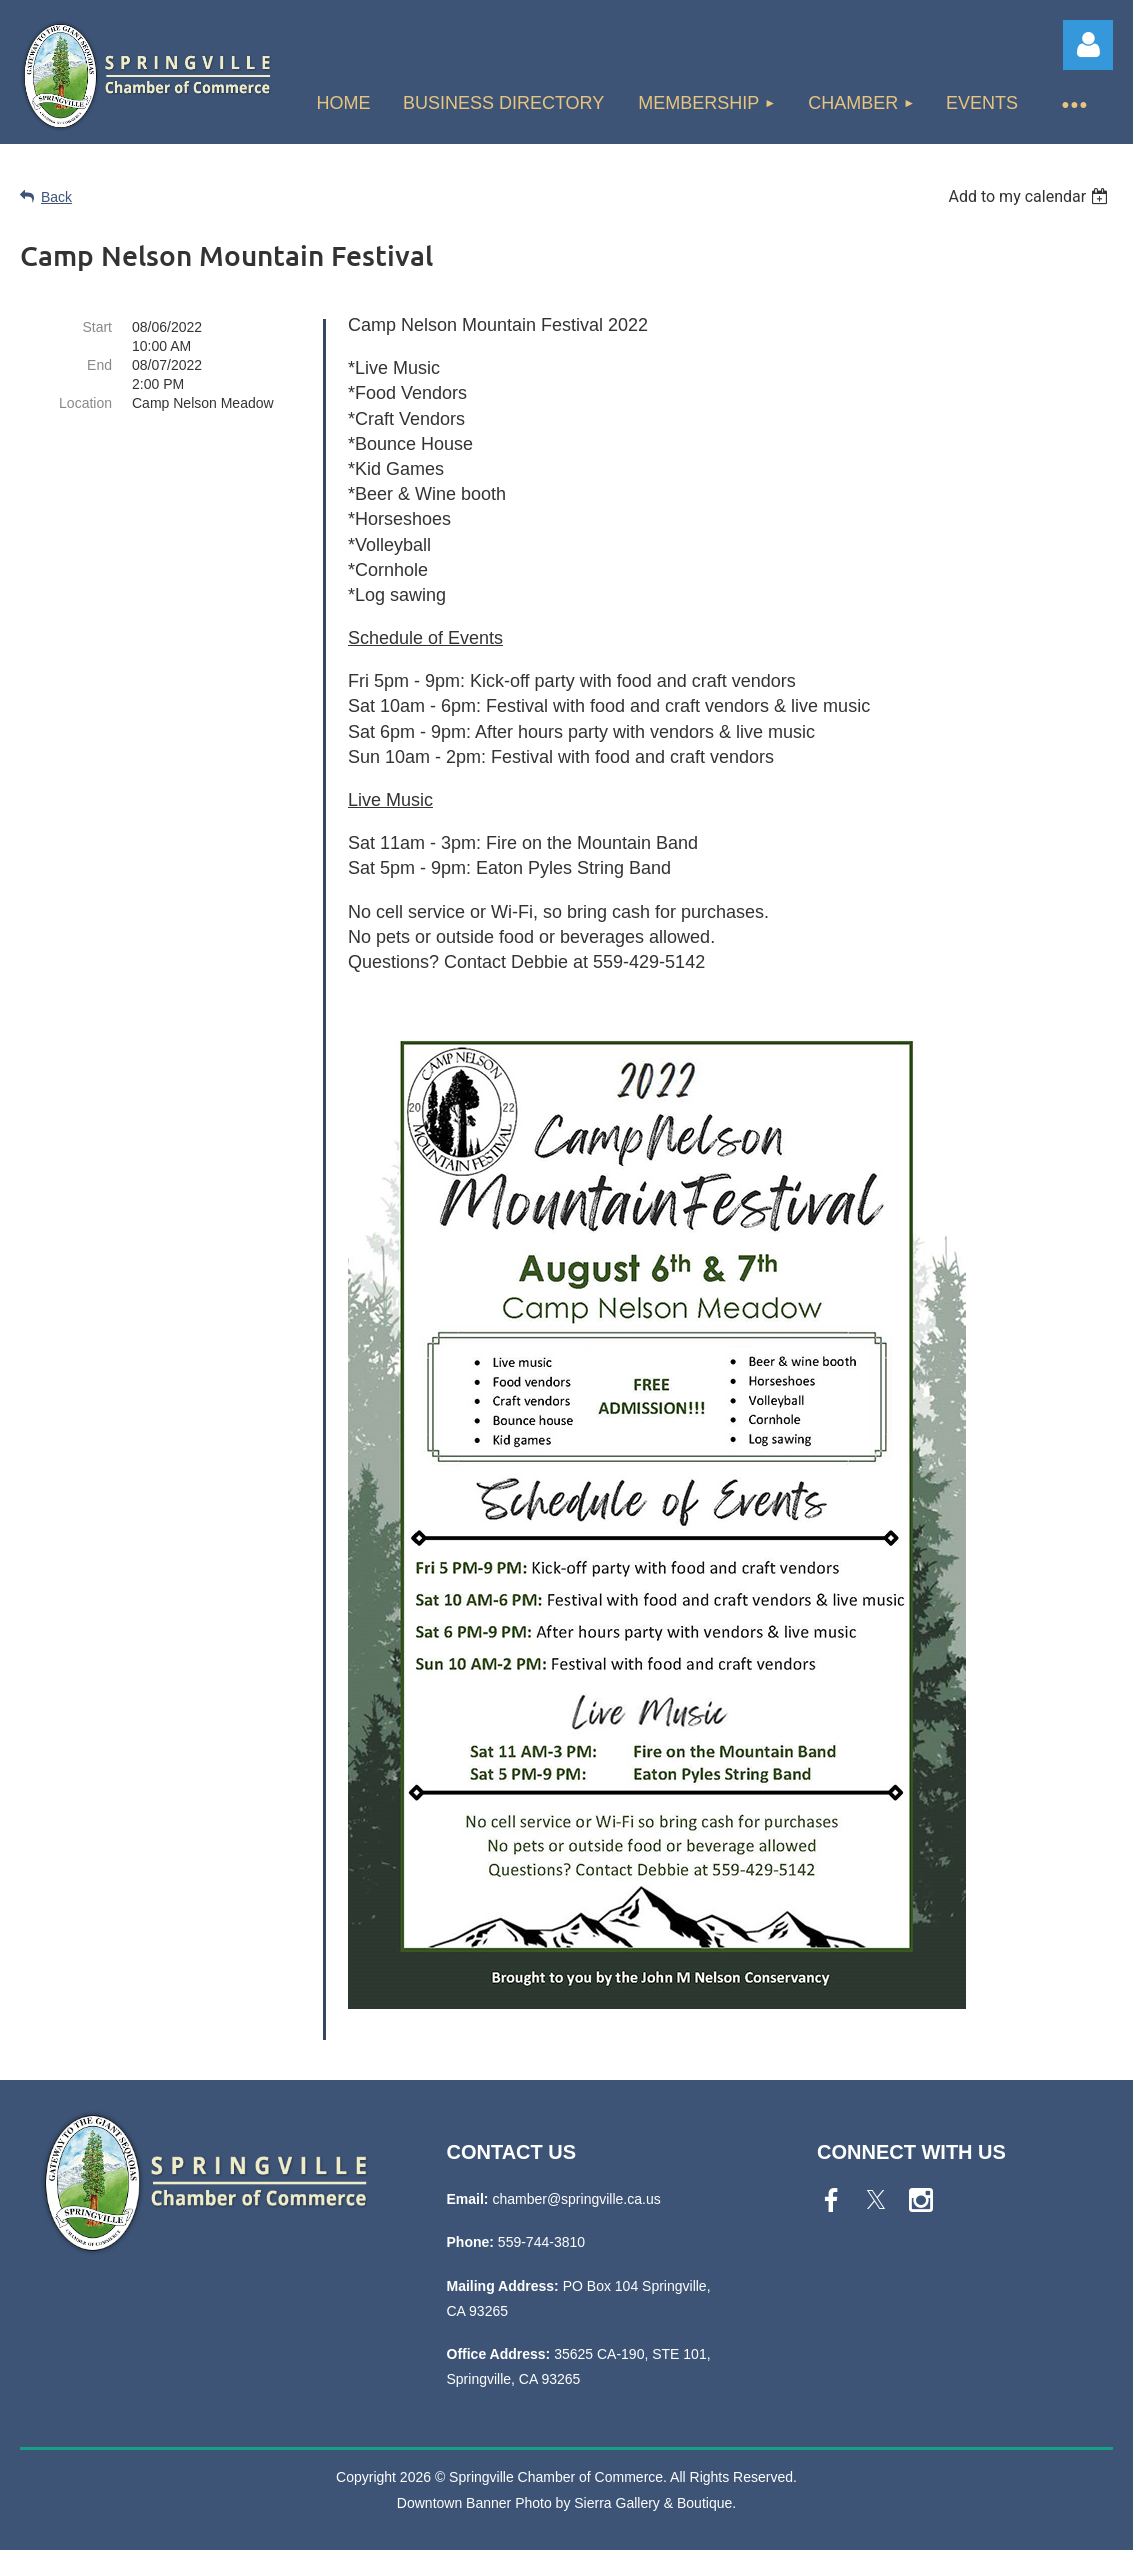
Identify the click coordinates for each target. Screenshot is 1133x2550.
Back (56, 197)
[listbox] (1030, 196)
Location (85, 403)
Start (97, 327)
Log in (1088, 45)
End (99, 365)
